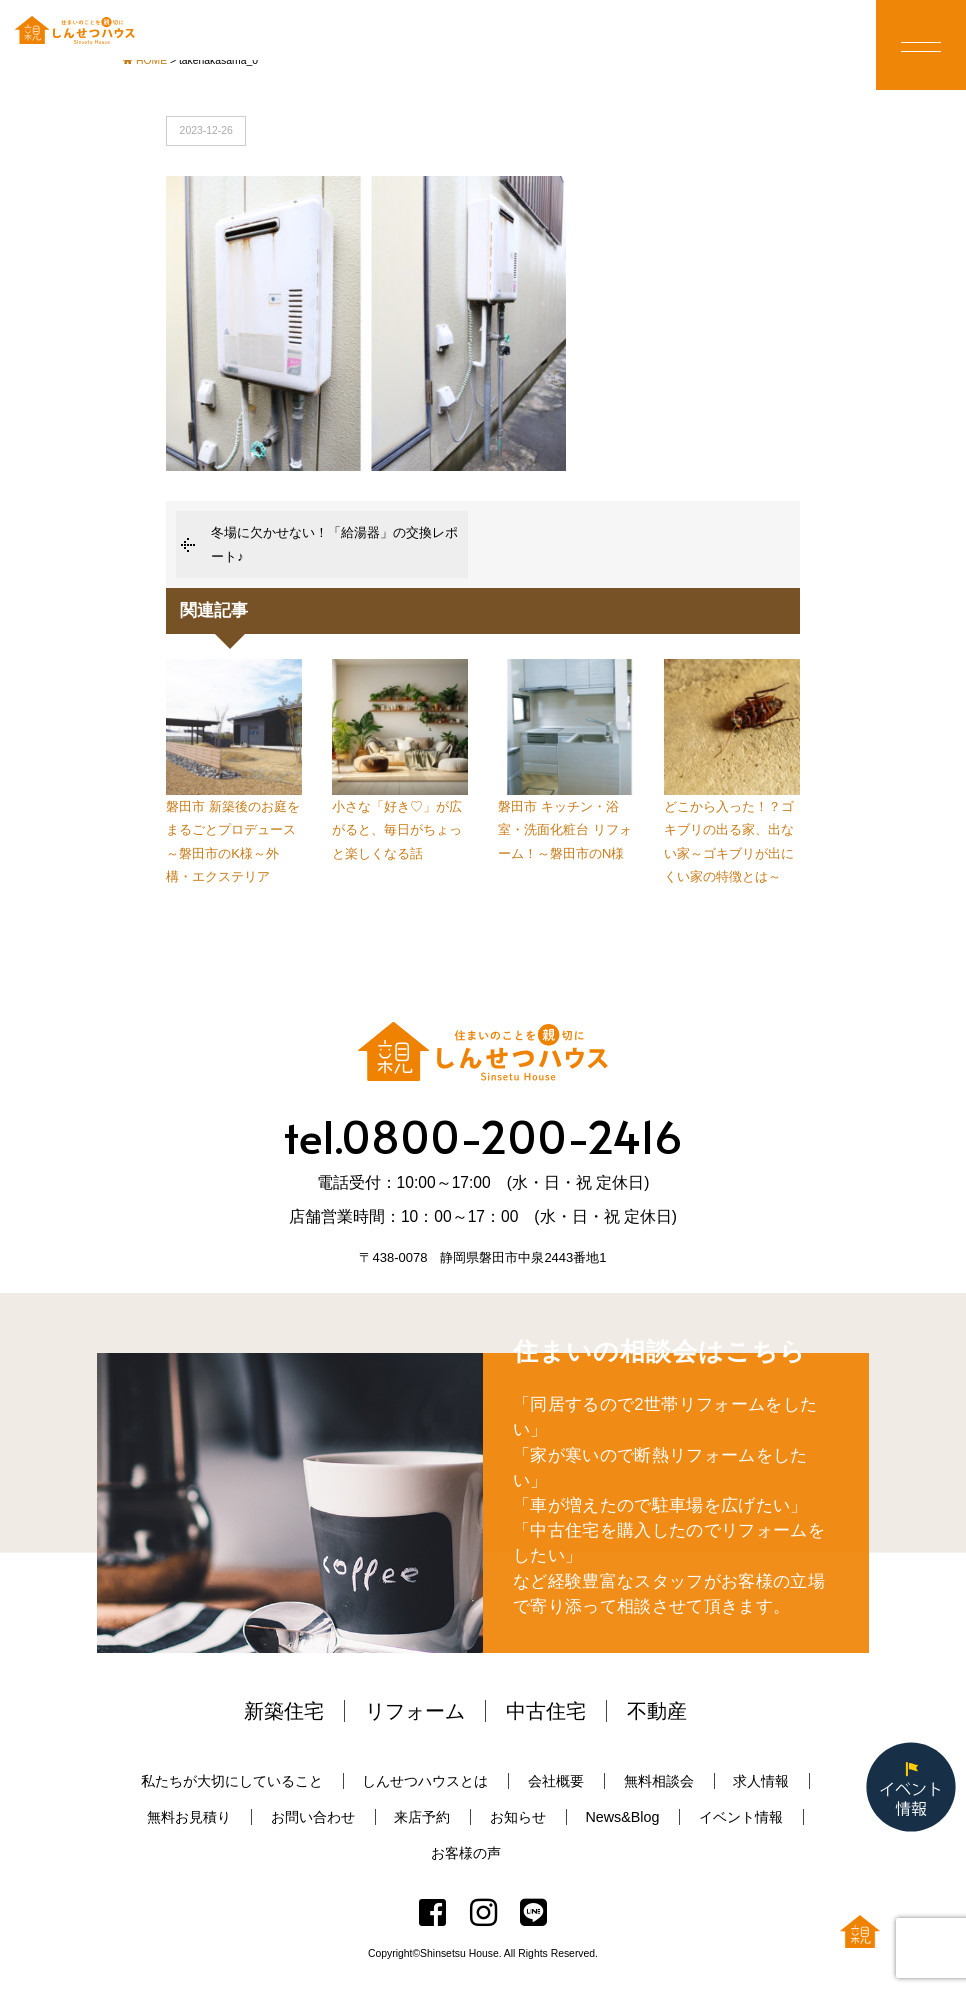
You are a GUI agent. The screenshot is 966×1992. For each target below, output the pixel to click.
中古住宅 (546, 1711)
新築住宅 (284, 1711)
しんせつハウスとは (425, 1781)
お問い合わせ (313, 1817)
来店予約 (422, 1817)
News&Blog (622, 1817)
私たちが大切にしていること (232, 1781)
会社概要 (556, 1781)
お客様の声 (466, 1853)
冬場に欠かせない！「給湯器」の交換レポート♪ (334, 544)
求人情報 (761, 1781)
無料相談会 (659, 1781)
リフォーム (415, 1711)
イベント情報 (741, 1817)
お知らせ (518, 1817)
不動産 (657, 1711)
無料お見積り (189, 1817)
